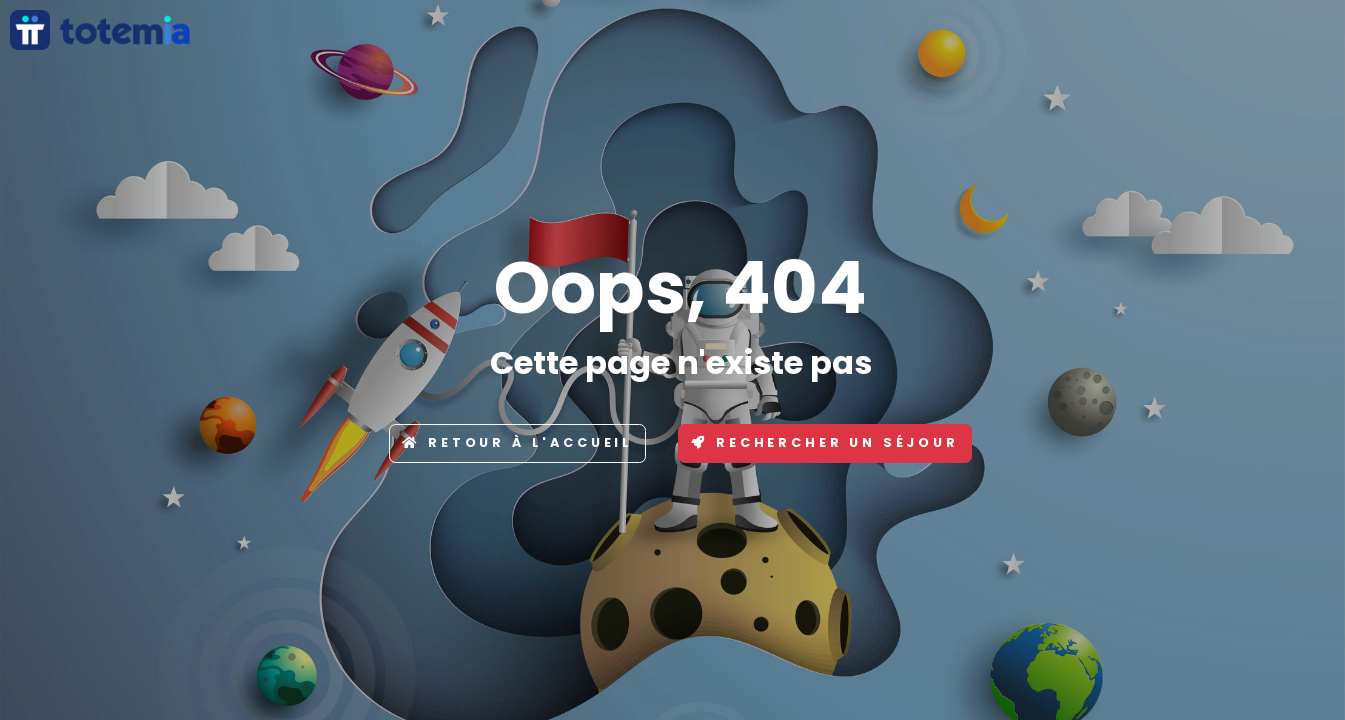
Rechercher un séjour (825, 442)
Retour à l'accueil (517, 442)
